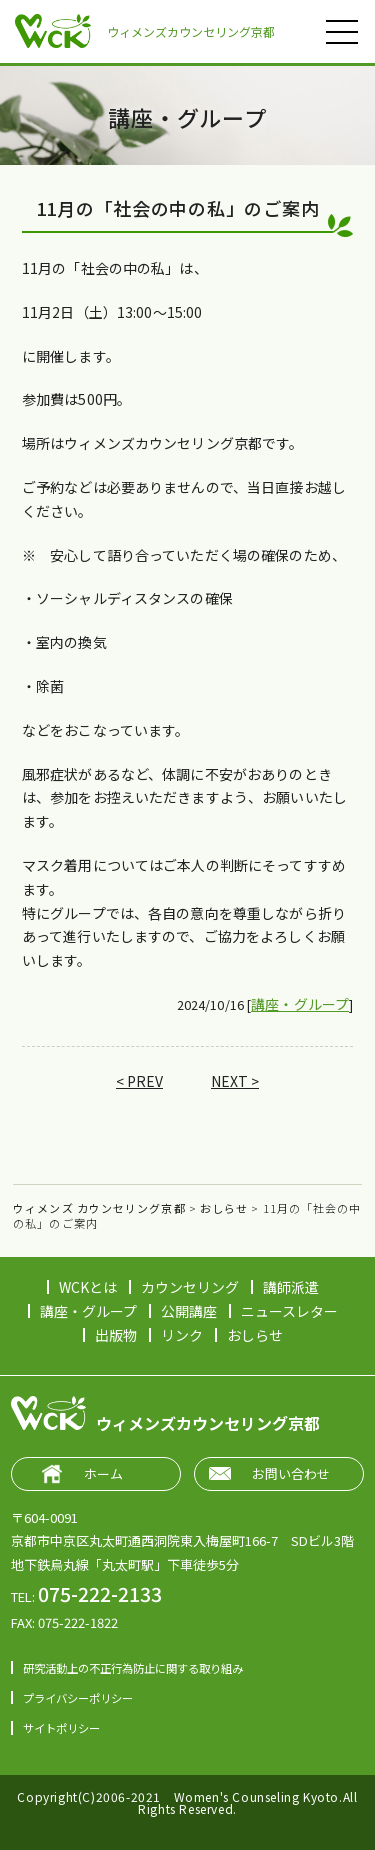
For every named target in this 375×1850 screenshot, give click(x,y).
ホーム (103, 1473)
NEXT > (235, 1081)
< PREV (139, 1081)
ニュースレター (289, 1311)
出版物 (116, 1335)
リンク (182, 1335)
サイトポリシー (61, 1728)
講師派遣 (291, 1287)
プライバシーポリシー (78, 1698)
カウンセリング (190, 1287)
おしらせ (255, 1335)
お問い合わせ (291, 1473)
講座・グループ (300, 1004)
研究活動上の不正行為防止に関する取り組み (133, 1668)
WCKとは (88, 1287)
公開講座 (189, 1311)
